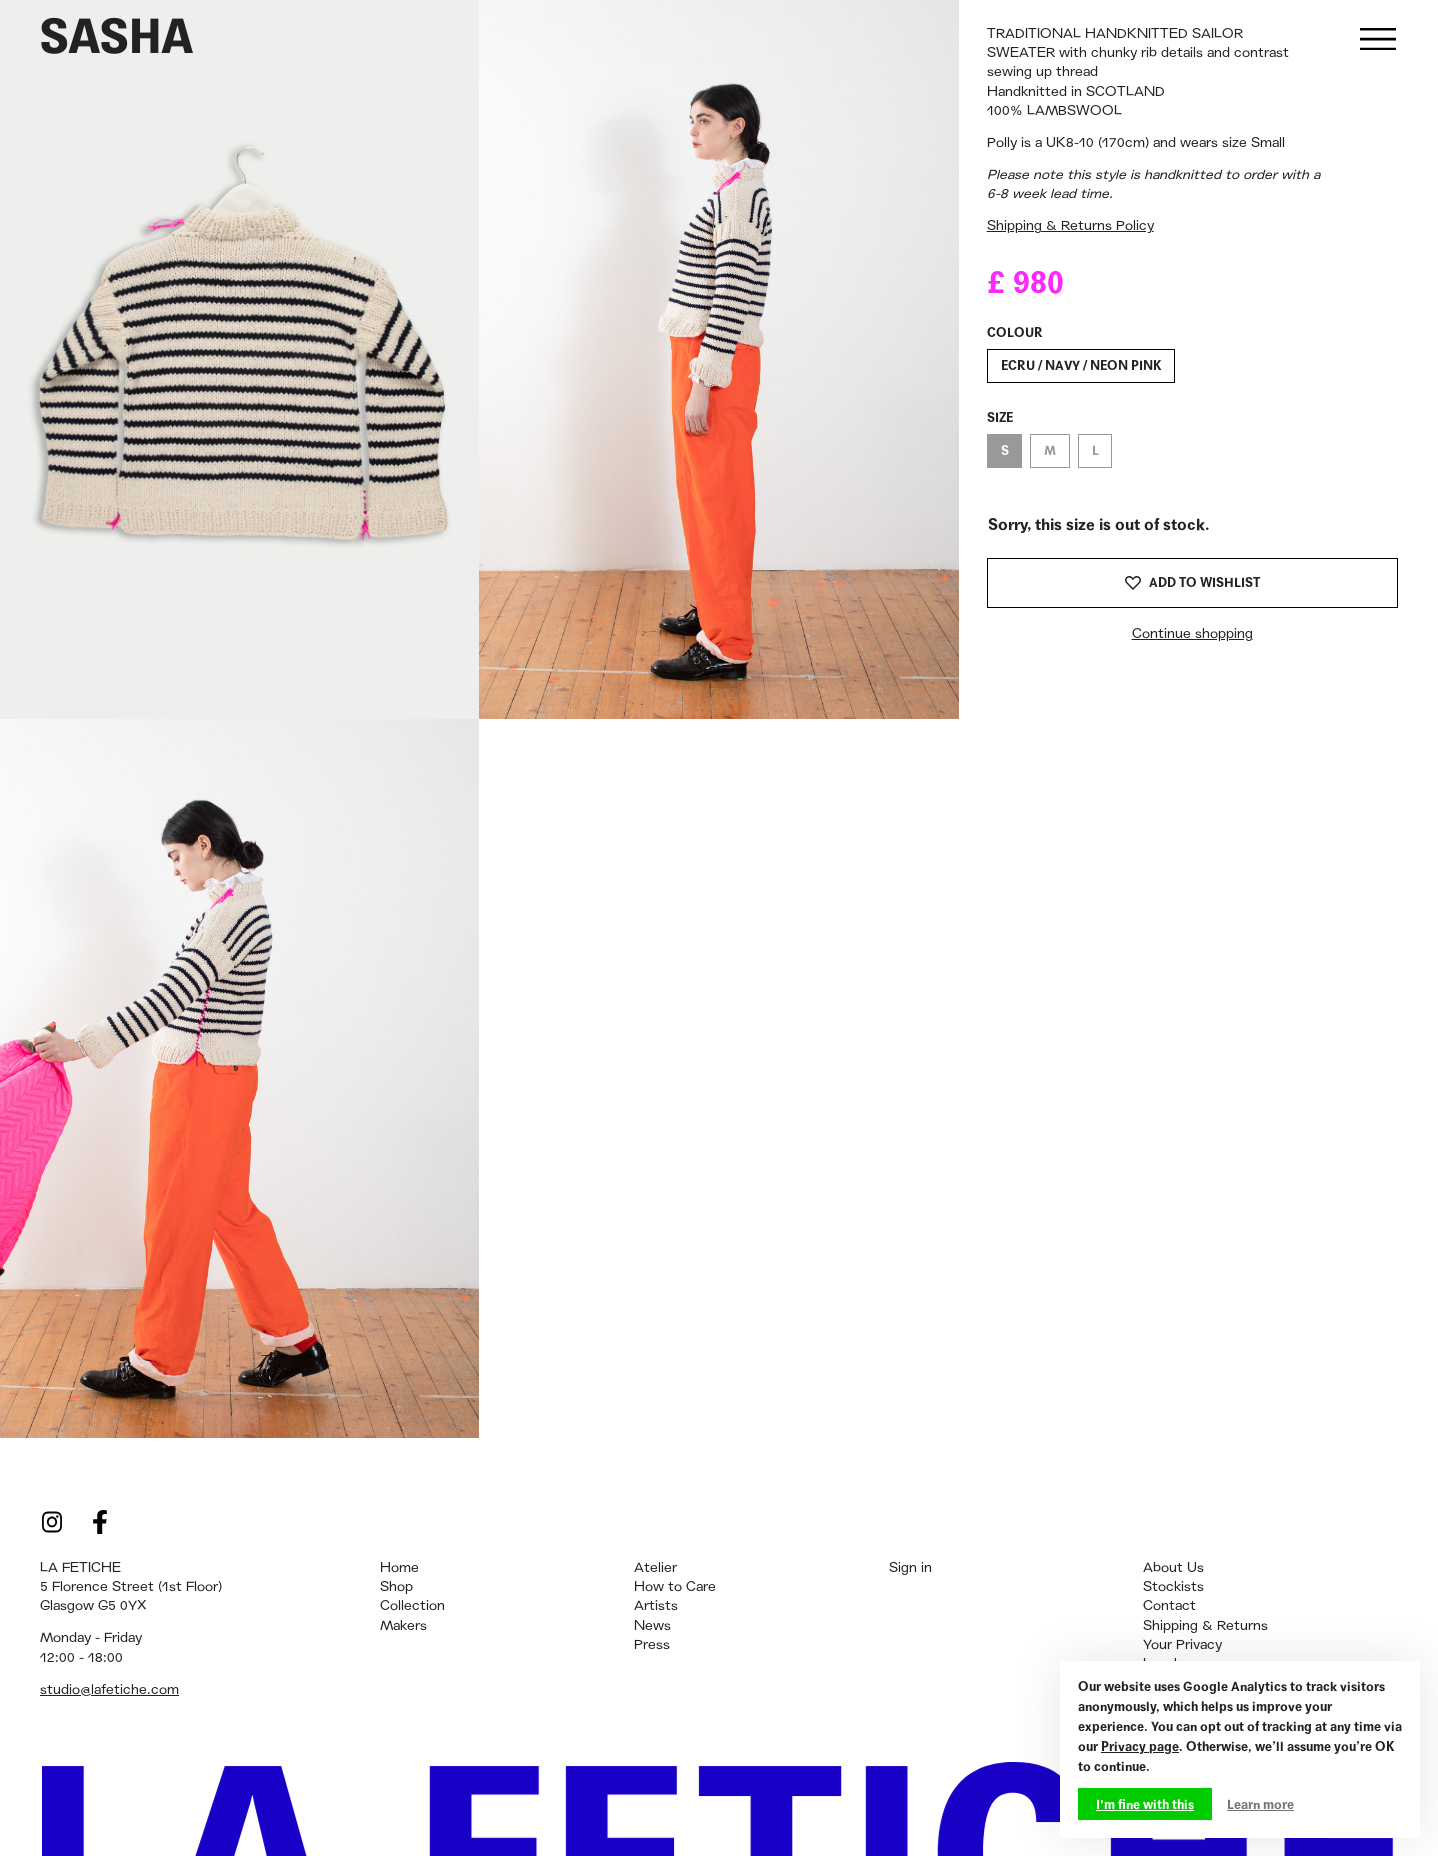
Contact (1169, 1605)
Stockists (1173, 1586)
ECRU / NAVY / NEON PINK (1081, 365)
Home (399, 1567)
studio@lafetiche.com (109, 1689)
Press (652, 1644)
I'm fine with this (1145, 1804)
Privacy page (1140, 1746)
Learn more (1260, 1804)
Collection (412, 1605)
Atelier (655, 1567)
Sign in (910, 1567)
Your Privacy (1182, 1644)
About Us (1173, 1567)
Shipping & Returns (1205, 1625)
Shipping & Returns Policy (1070, 225)
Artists (656, 1605)
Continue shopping (1192, 633)
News (652, 1625)
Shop (396, 1586)
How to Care (675, 1586)
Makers (403, 1625)
